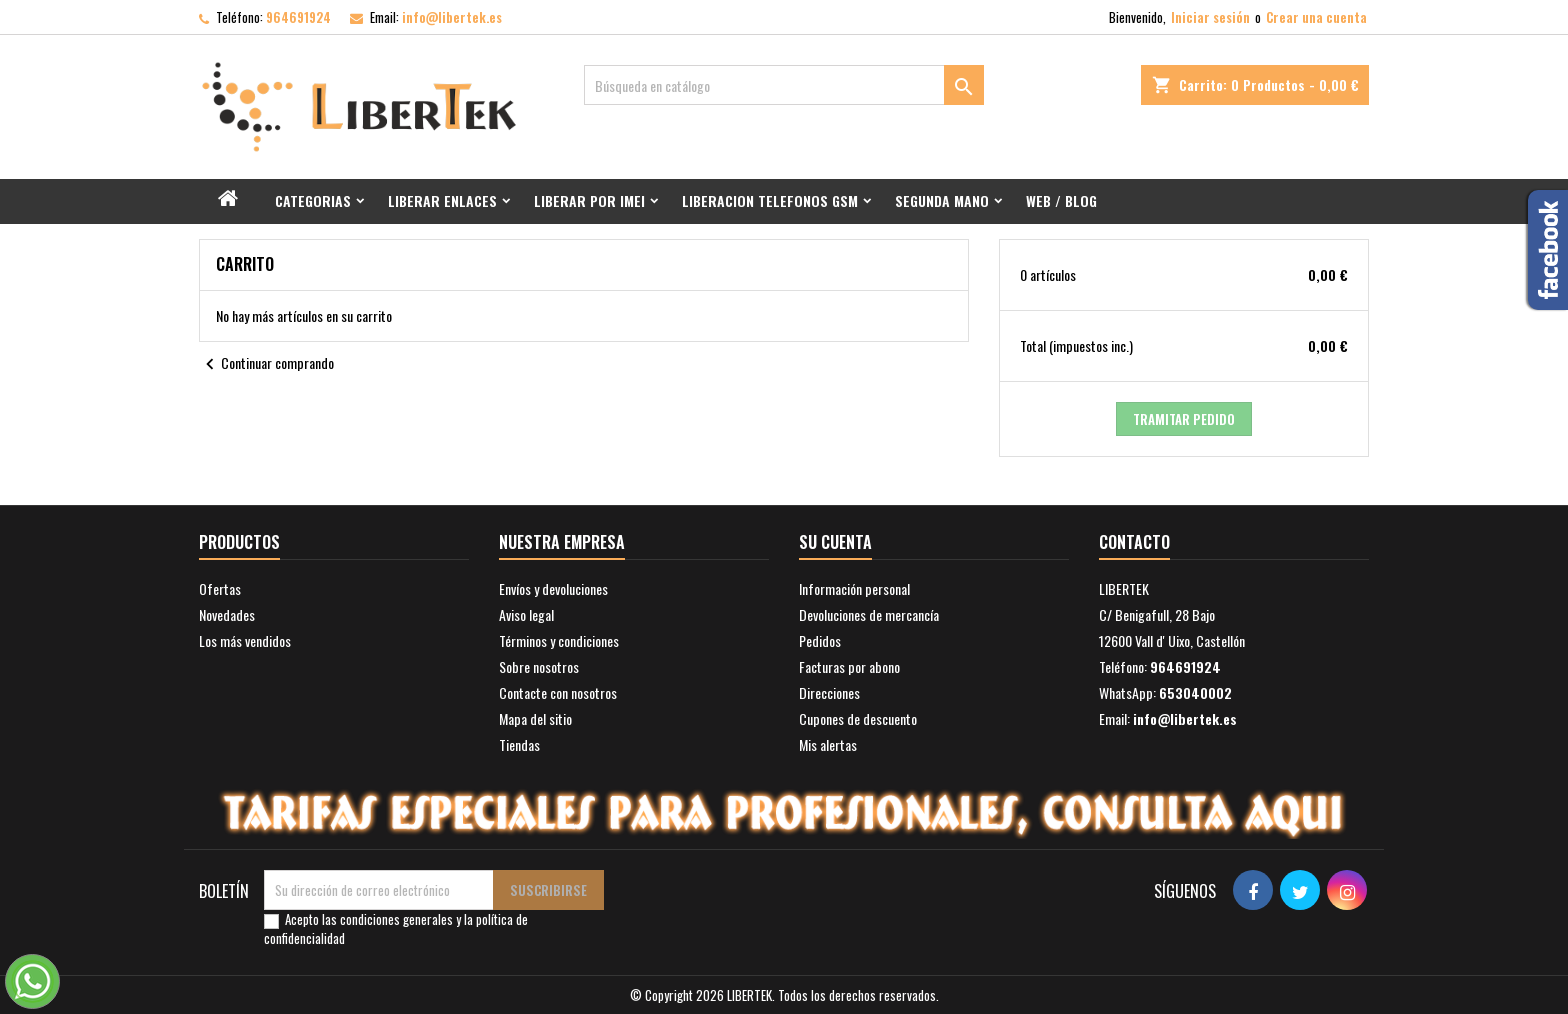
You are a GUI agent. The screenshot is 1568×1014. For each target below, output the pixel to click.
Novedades (227, 614)
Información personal (854, 588)
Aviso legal (526, 614)
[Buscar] (784, 85)
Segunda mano (942, 200)
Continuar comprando (266, 365)
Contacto (1134, 542)
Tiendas (519, 744)
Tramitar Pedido (1184, 419)
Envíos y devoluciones (553, 588)
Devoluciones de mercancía (869, 614)
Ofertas (220, 588)
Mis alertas (828, 744)
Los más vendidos (245, 640)
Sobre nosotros (539, 666)
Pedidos (820, 640)
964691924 (298, 17)
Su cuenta (835, 542)
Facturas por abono (849, 666)
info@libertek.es (452, 17)
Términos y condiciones (559, 640)
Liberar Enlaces (442, 200)
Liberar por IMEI (589, 200)
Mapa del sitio (535, 718)
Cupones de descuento (858, 718)
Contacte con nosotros (558, 692)
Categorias (313, 200)
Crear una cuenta (1316, 17)
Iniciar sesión (1210, 17)
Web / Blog (1061, 200)
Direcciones (829, 692)
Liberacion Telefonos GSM (770, 200)
